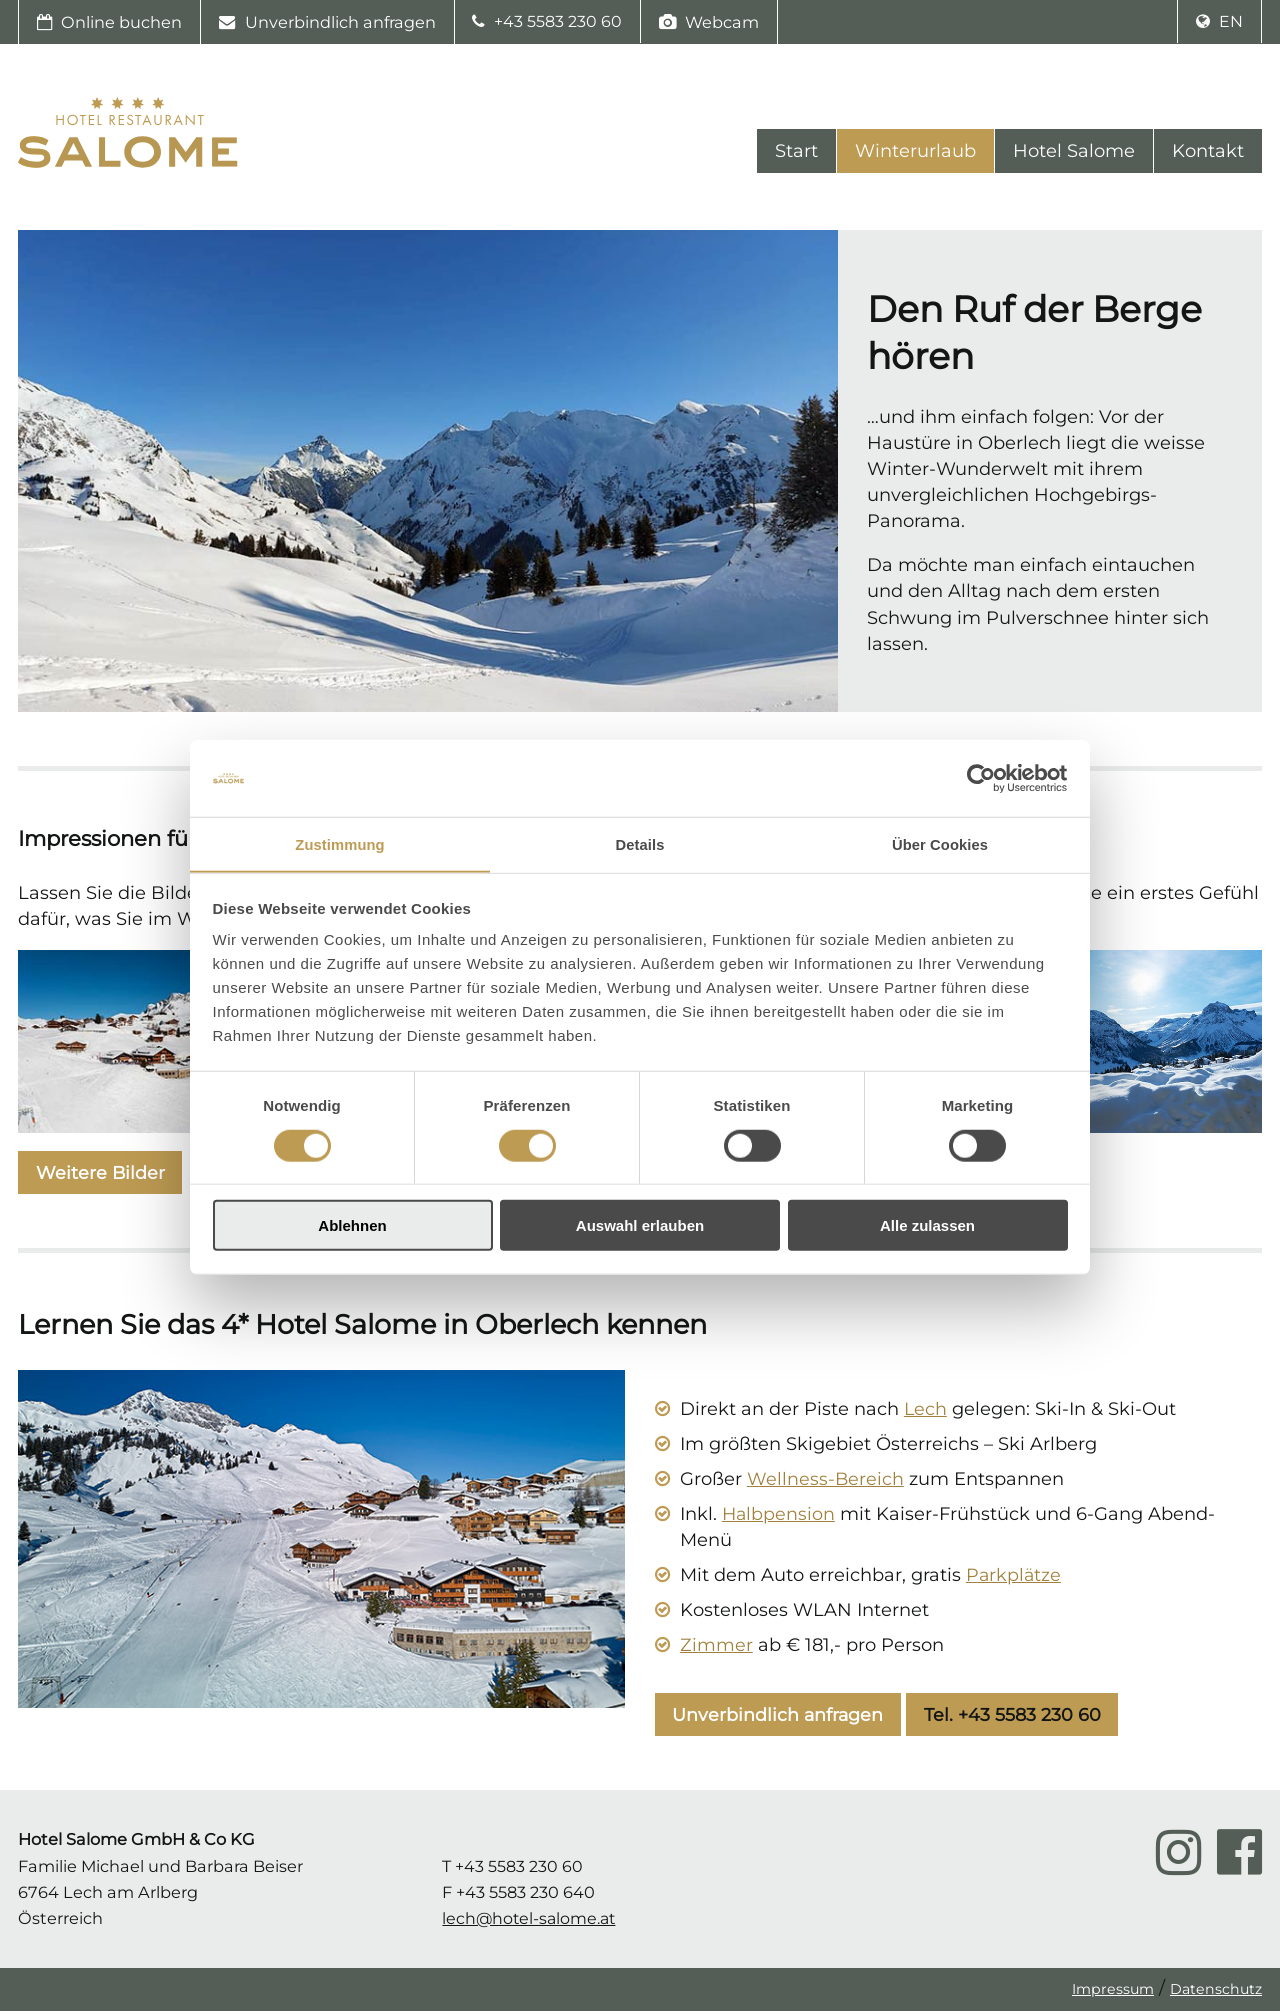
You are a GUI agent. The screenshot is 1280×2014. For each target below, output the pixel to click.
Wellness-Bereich (826, 1482)
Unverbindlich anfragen (327, 22)
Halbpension (779, 1517)
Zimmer (716, 1648)
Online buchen (109, 22)
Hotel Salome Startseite (128, 138)
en (1219, 22)
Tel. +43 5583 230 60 (1015, 1717)
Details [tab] (640, 843)
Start (796, 154)
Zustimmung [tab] (340, 843)
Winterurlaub (915, 154)
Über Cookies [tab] (940, 843)
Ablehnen (352, 1226)
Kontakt (1208, 154)
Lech (926, 1411)
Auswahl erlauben (640, 1226)
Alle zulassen (927, 1226)
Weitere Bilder (101, 1175)
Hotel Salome (1074, 154)
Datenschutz (1215, 1992)
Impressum (1111, 1992)
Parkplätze (1014, 1578)
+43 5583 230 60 (548, 22)
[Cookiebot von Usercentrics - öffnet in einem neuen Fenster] (980, 777)
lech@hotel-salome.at (531, 1921)
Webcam (710, 22)
